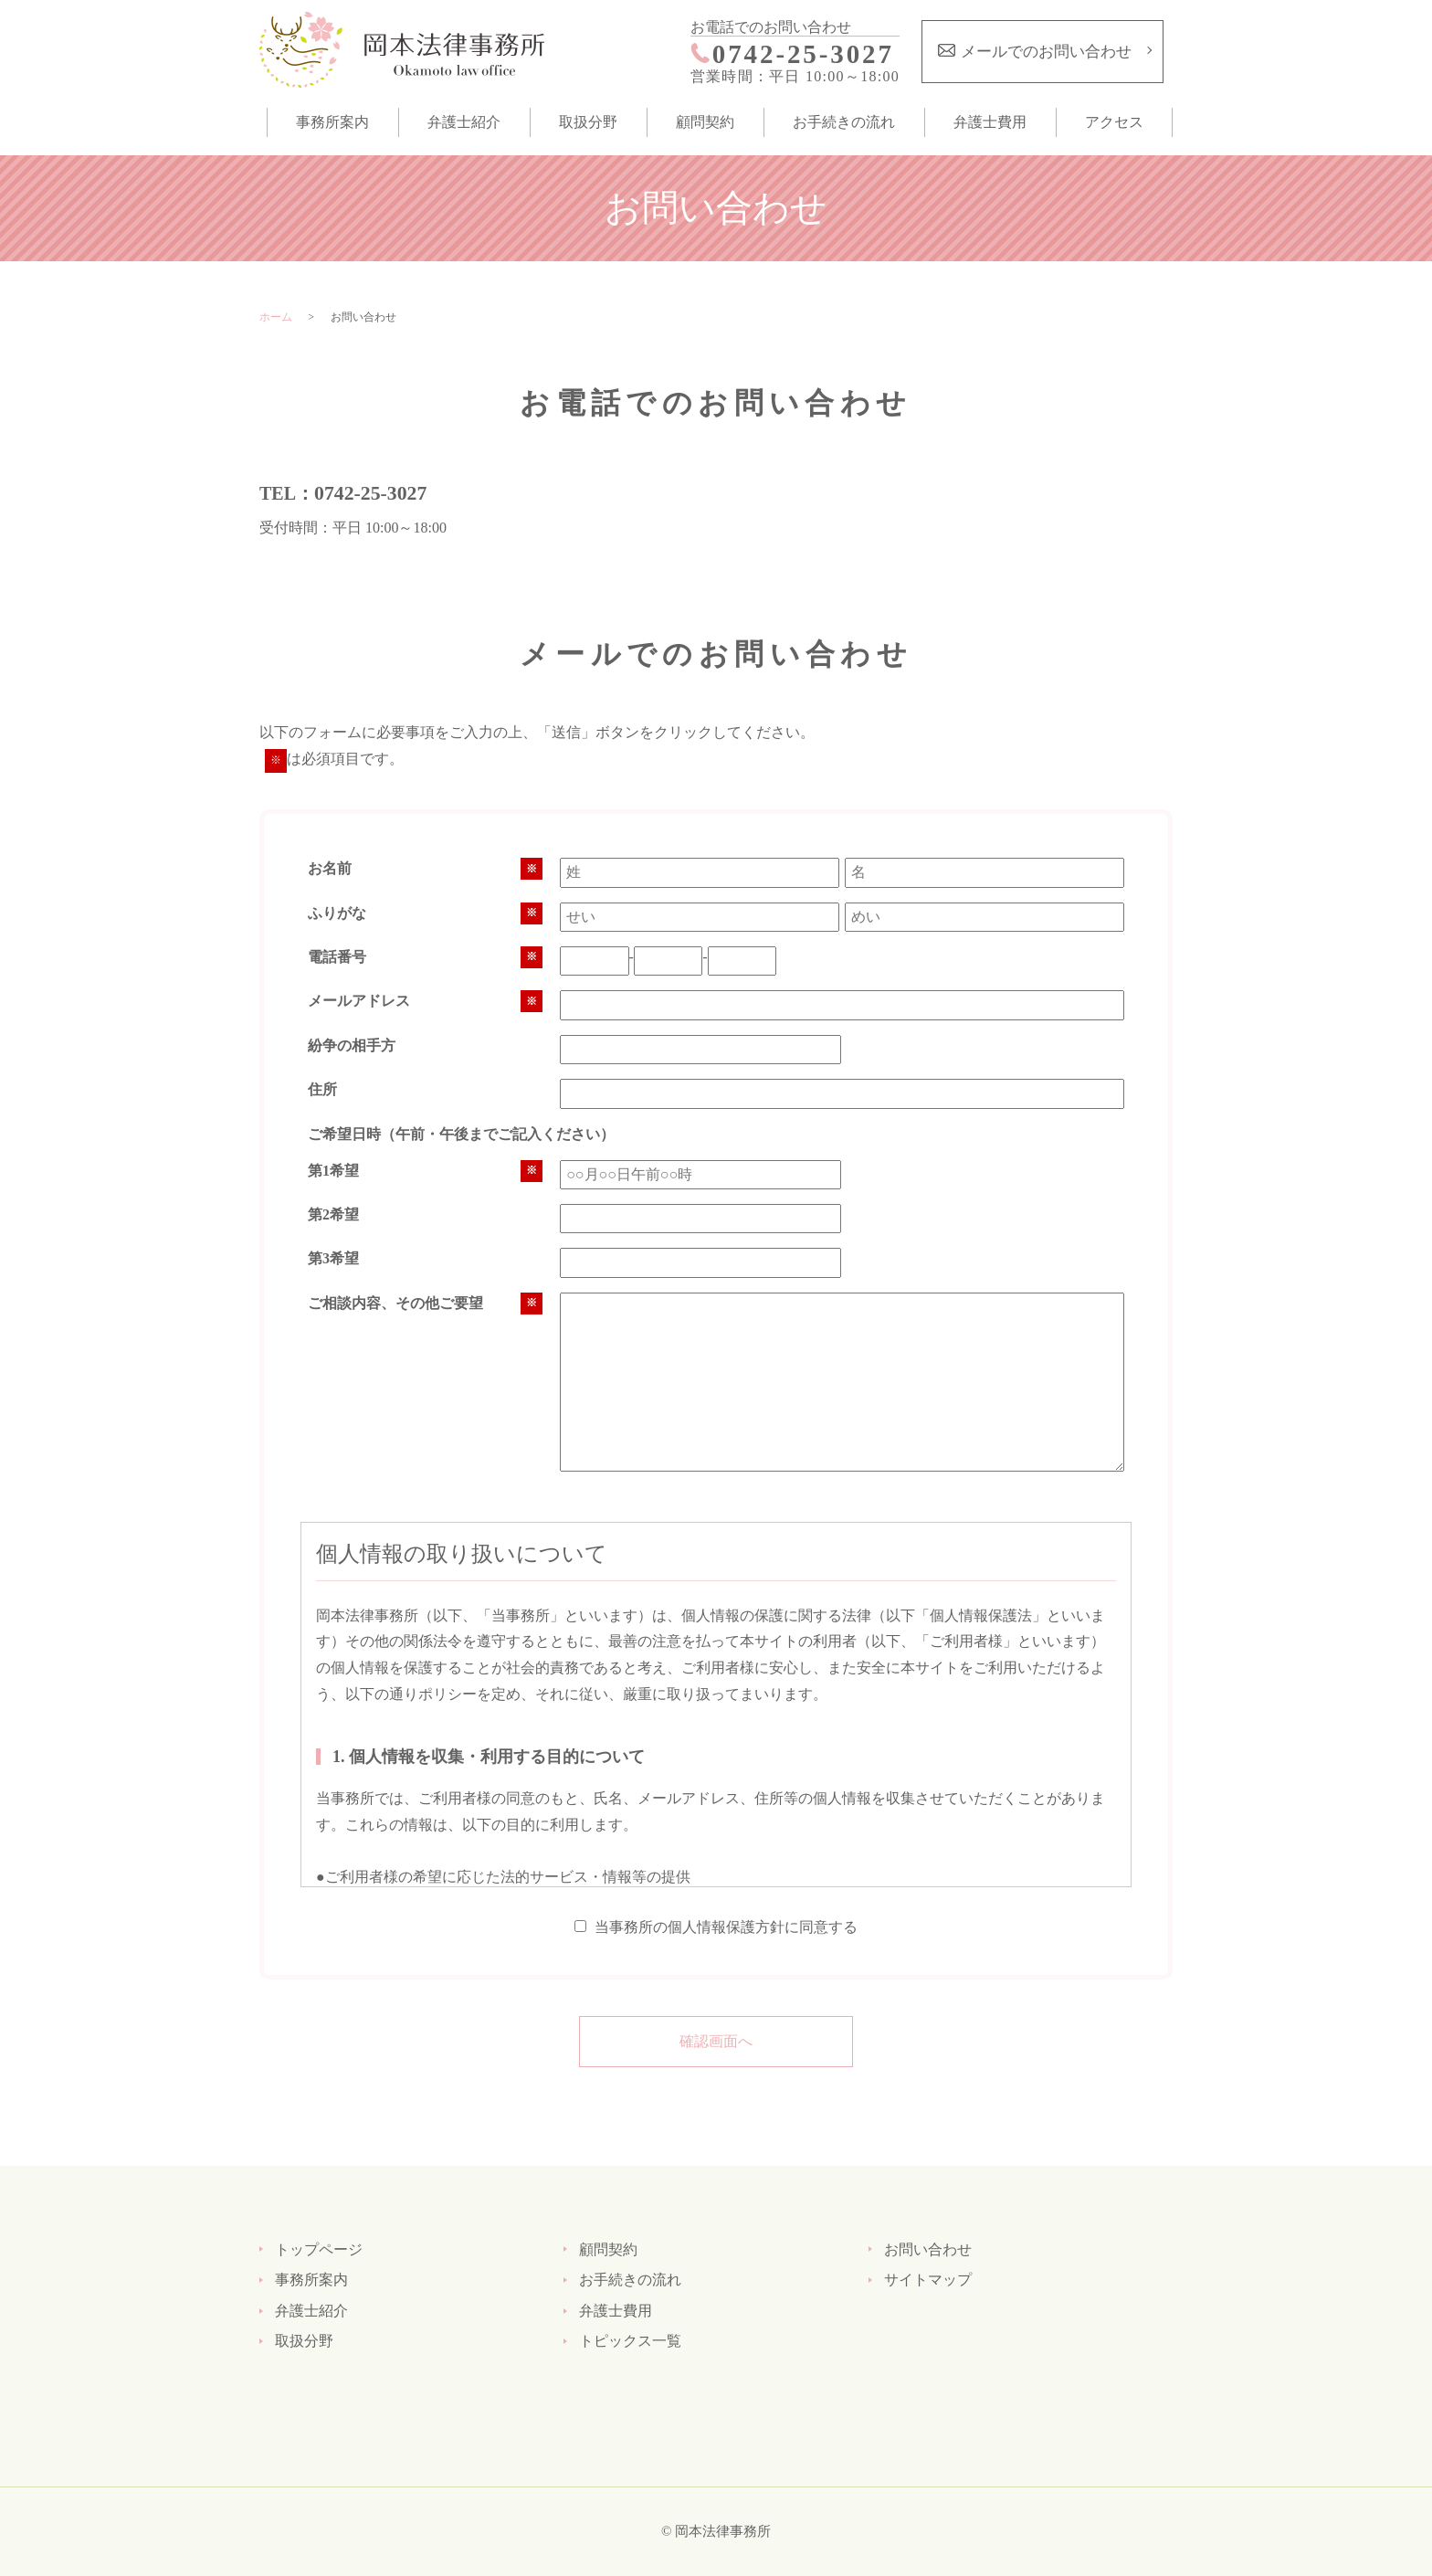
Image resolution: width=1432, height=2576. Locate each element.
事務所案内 (332, 122)
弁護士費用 (990, 122)
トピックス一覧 (630, 2341)
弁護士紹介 (463, 122)
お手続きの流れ (844, 122)
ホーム (275, 317)
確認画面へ (716, 2041)
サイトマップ (928, 2279)
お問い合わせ (928, 2249)
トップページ (319, 2249)
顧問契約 (705, 122)
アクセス (1114, 122)
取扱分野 (588, 122)
